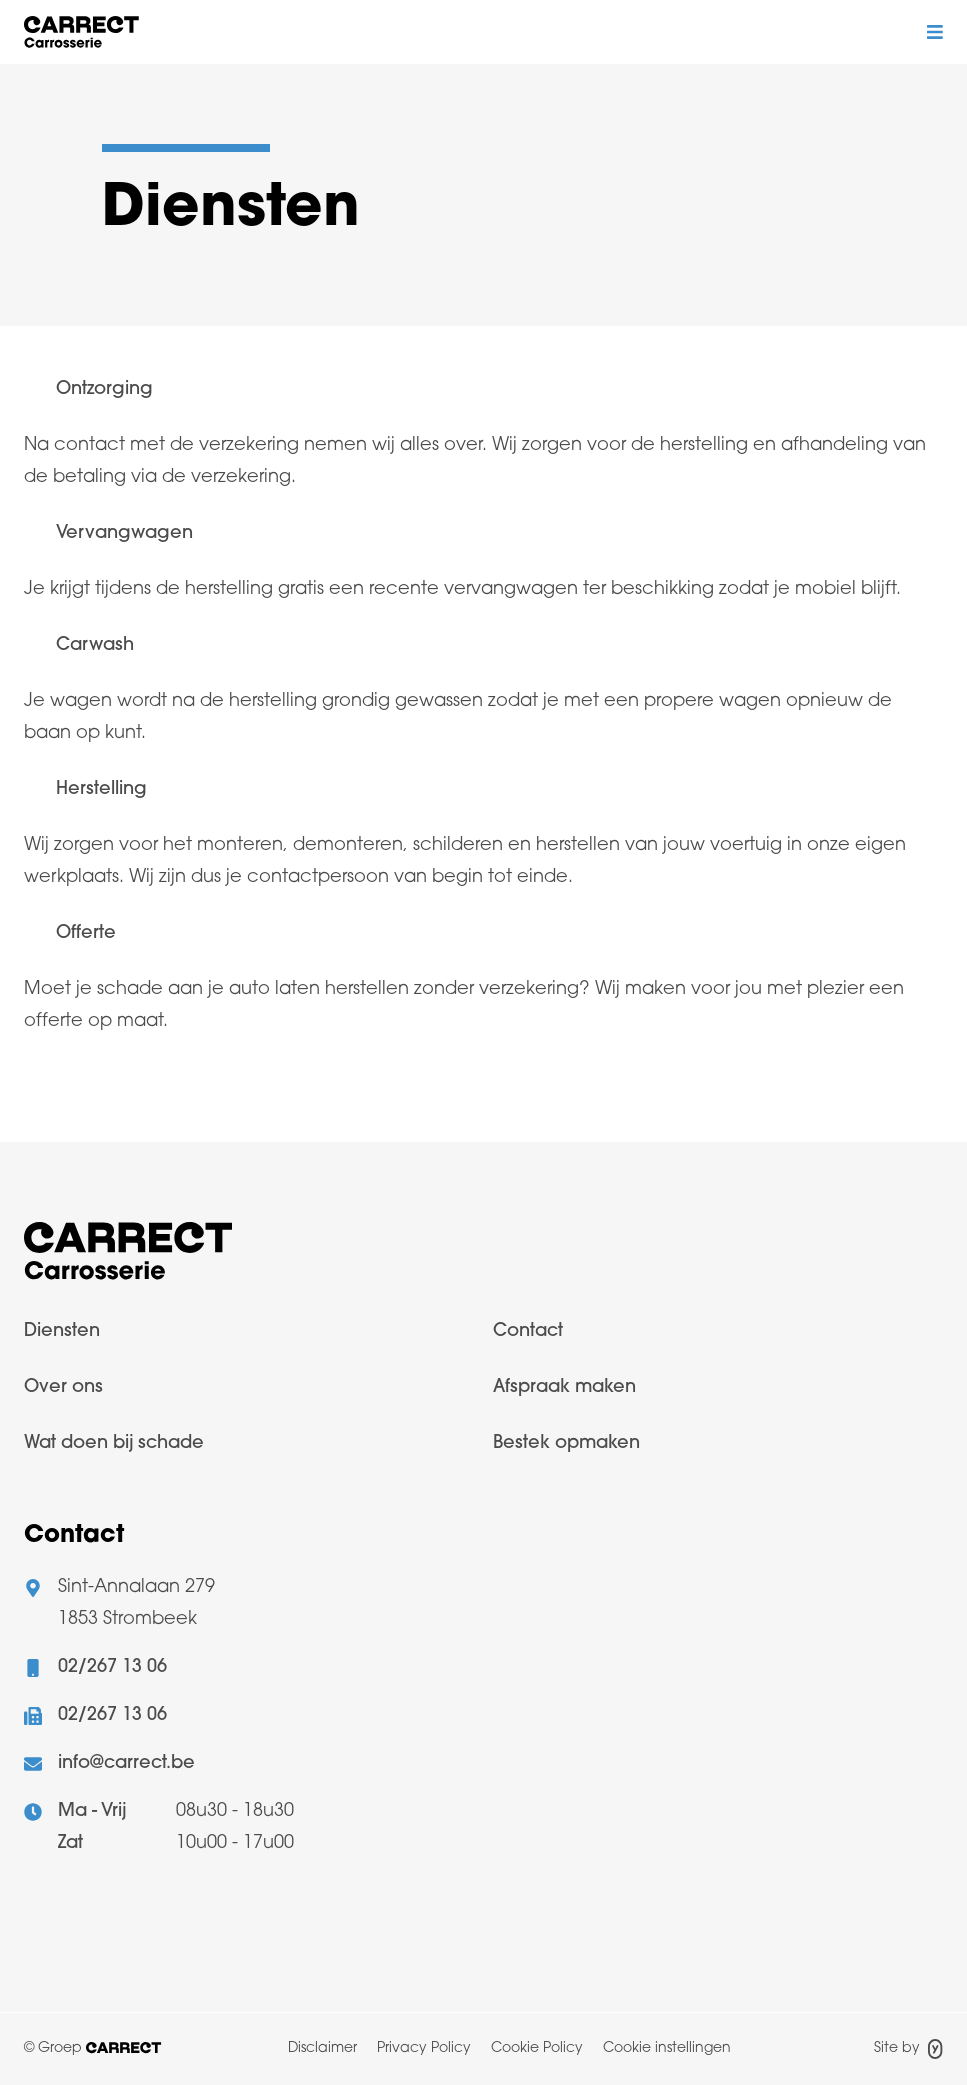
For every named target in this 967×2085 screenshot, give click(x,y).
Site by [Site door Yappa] (908, 2049)
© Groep (92, 2048)
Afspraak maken (564, 1387)
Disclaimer (322, 2048)
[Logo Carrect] (128, 1257)
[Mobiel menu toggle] (935, 32)
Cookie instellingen (667, 2048)
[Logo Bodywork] (81, 32)
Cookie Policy (537, 2048)
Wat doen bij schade (114, 1443)
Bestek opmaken (566, 1443)
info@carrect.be (126, 1763)
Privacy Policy (424, 2048)
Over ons (63, 1387)
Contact (528, 1331)
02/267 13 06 (112, 1667)
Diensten (62, 1331)
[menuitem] (249, 1344)
